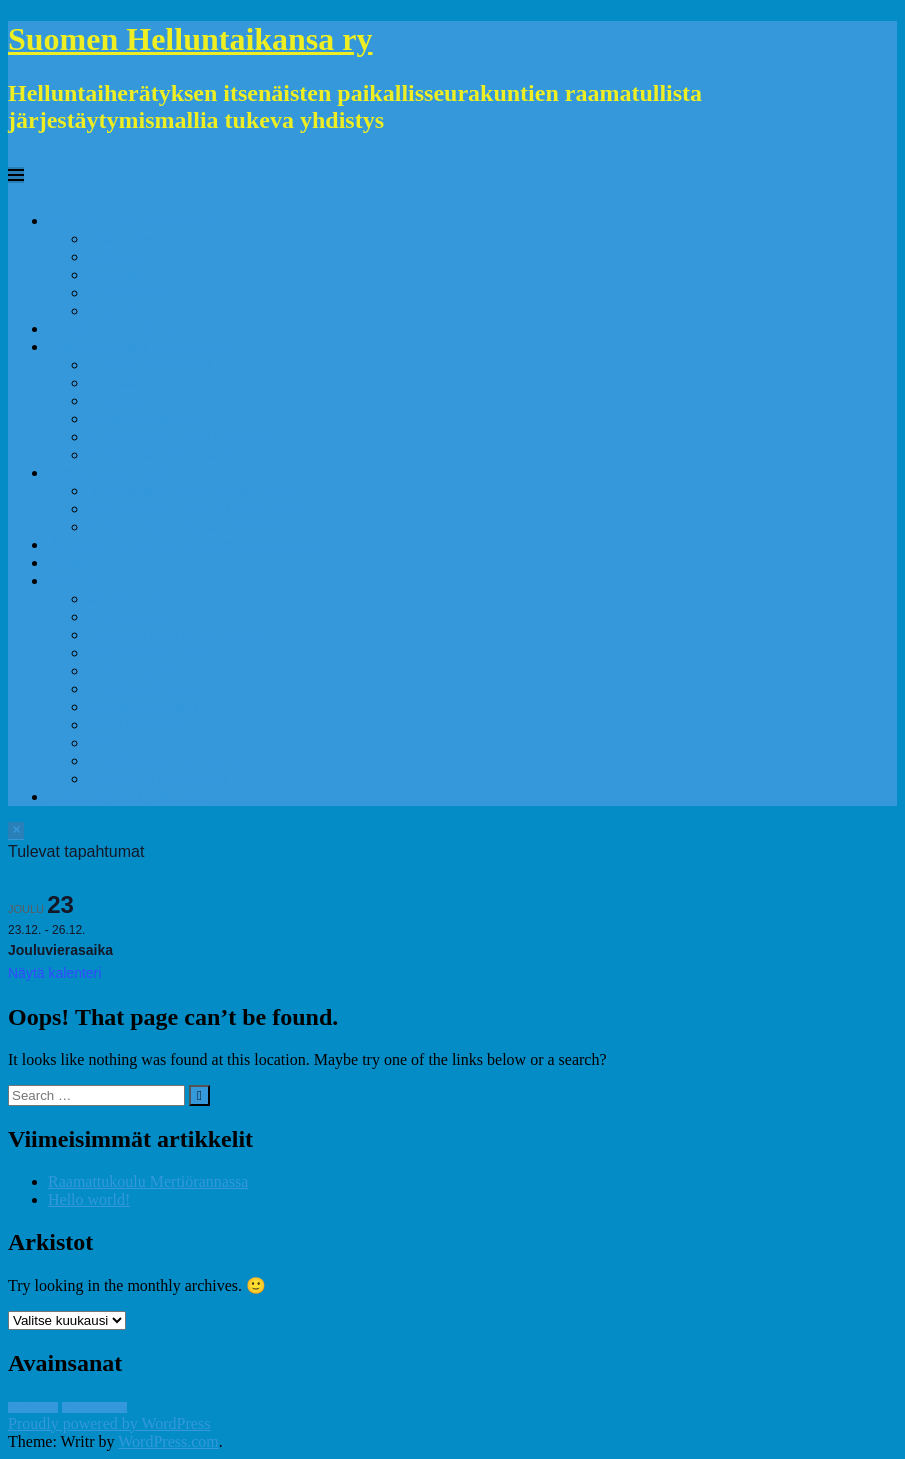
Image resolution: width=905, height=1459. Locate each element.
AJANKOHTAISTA (113, 328)
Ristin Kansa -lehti (108, 472)
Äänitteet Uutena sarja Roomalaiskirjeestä (183, 544)
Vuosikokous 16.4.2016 (164, 760)
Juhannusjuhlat (136, 670)
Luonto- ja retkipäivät (158, 778)
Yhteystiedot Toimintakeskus (181, 436)
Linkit (67, 562)
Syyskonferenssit (142, 706)
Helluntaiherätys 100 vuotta (177, 634)
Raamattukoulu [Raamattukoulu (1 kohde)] (94, 1407)
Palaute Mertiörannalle (161, 454)
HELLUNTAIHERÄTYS (129, 796)
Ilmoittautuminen (143, 418)
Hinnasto (117, 382)
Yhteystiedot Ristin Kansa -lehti (191, 490)
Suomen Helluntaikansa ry (190, 39)
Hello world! (89, 1199)
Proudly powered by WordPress (109, 1423)
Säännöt (114, 310)
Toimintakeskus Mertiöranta (138, 346)
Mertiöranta (126, 598)
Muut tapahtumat (143, 724)
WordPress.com (168, 1441)
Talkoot (112, 742)
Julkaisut (116, 256)
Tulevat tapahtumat (149, 364)
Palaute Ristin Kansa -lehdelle (184, 526)
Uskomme (121, 238)
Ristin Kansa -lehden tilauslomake (198, 508)
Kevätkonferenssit (146, 688)
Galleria (74, 580)
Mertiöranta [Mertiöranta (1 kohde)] (33, 1407)
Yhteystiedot (129, 292)
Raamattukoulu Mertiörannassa (148, 1181)
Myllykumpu (130, 616)
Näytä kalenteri (54, 973)
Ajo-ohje (116, 400)
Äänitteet (117, 274)
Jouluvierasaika (60, 950)
